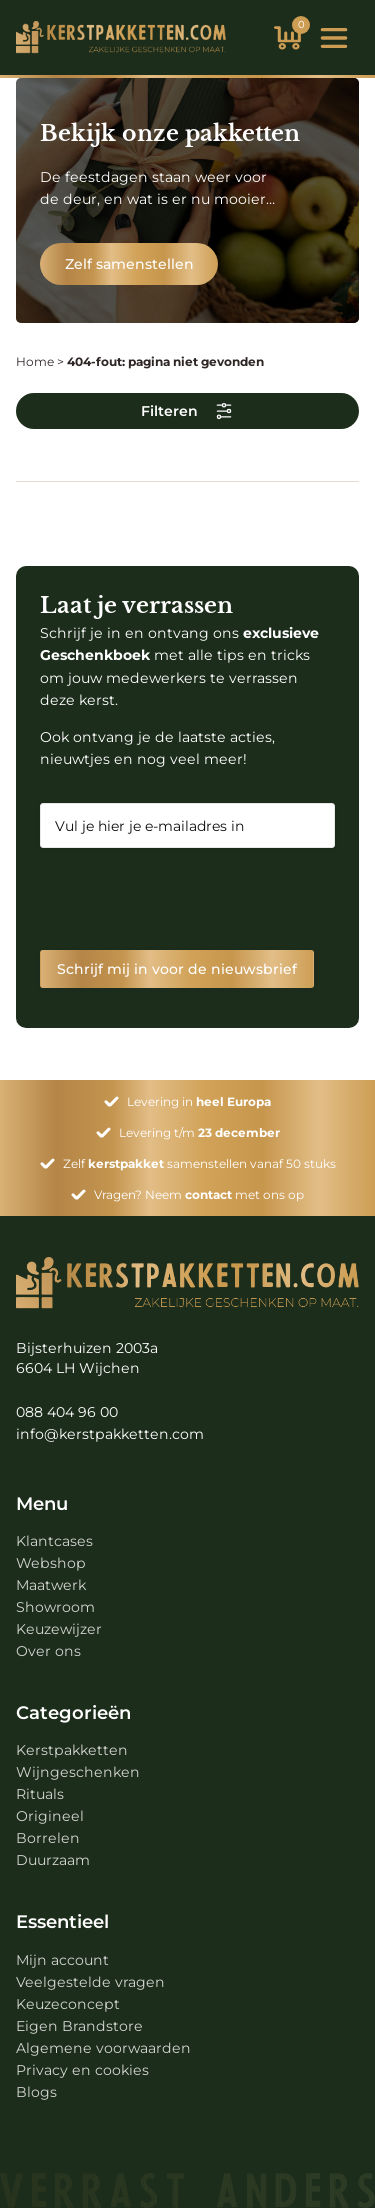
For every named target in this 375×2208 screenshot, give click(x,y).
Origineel (50, 1816)
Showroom (55, 1607)
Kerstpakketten (72, 1750)
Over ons (48, 1651)
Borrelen (48, 1838)
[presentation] (192, 899)
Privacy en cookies (82, 2070)
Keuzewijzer (59, 1629)
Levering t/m (199, 1132)
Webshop (51, 1563)
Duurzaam (53, 1860)
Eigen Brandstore (79, 2026)
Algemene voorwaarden (103, 2048)
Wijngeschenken (78, 1772)
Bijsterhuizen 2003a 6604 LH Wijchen (87, 1358)
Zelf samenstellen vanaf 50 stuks (199, 1163)
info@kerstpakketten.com (110, 1434)
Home (35, 361)
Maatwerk (51, 1585)
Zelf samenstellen (129, 264)
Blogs (36, 2092)
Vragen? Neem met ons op (199, 1194)
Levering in (199, 1101)
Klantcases (54, 1541)
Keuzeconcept (68, 2004)
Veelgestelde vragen (90, 1982)
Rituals (40, 1794)
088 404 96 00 (67, 1412)
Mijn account (62, 1960)
